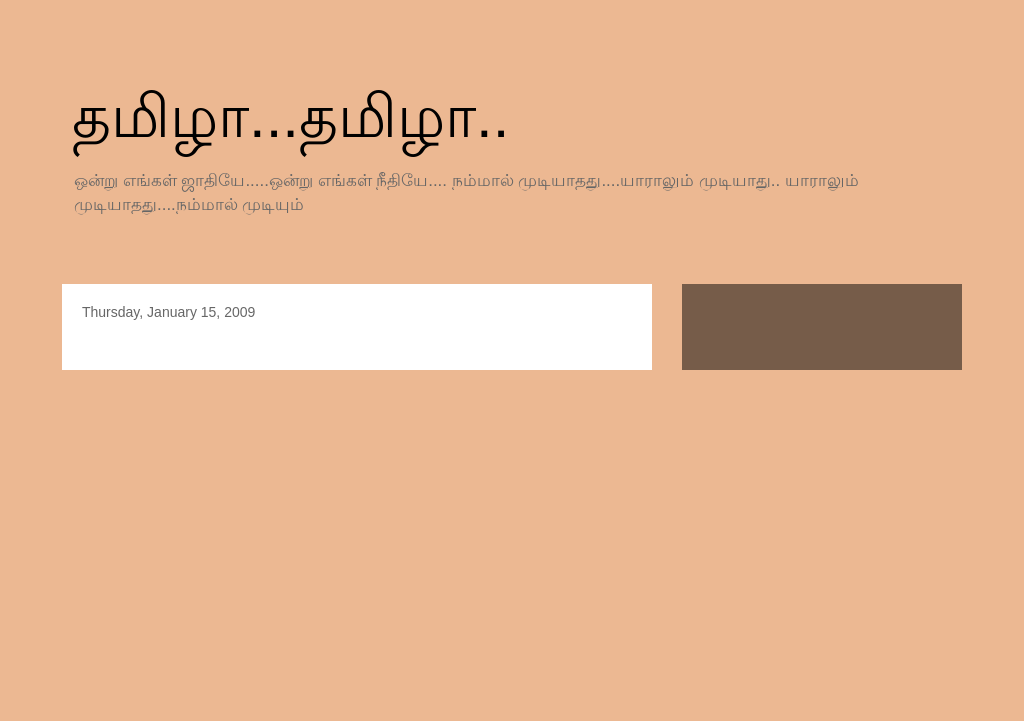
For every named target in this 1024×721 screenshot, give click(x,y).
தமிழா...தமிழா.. (290, 116)
